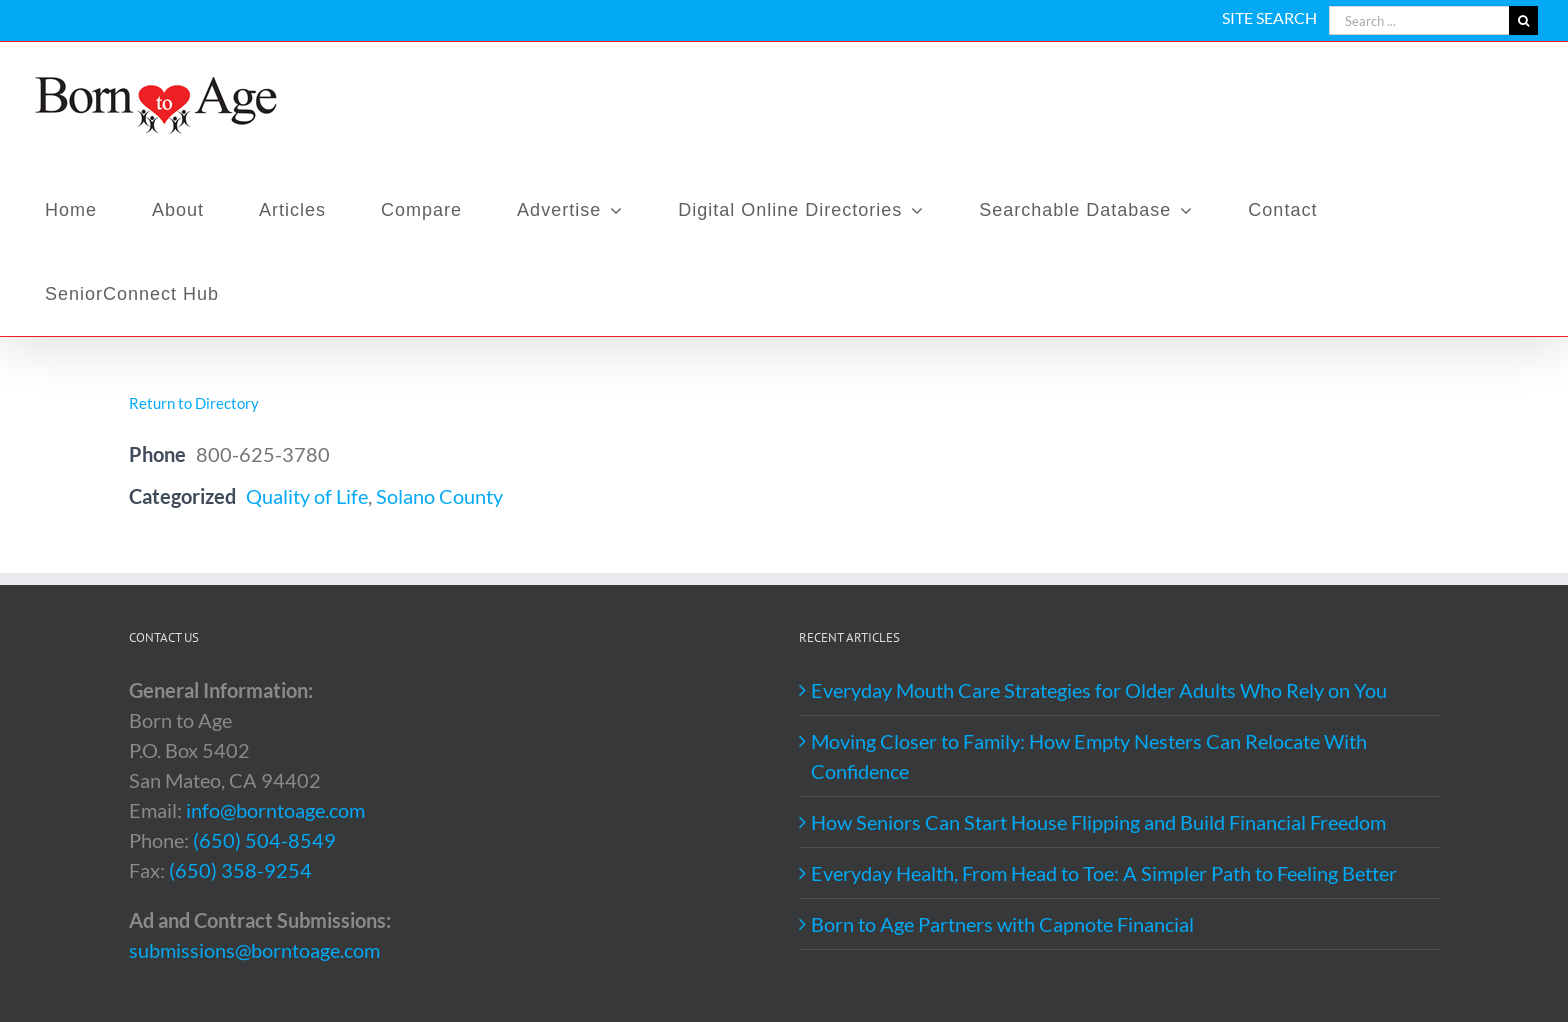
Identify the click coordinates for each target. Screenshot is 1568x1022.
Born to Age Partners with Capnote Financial (1002, 924)
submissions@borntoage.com (254, 950)
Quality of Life (307, 496)
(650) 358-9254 (240, 870)
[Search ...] (1419, 20)
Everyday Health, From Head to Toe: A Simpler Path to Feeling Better (1104, 873)
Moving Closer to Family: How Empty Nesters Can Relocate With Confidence (1089, 756)
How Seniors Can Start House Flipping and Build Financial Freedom (1098, 822)
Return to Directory (194, 403)
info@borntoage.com (275, 810)
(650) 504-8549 (264, 840)
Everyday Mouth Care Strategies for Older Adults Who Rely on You (1099, 690)
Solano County (439, 496)
